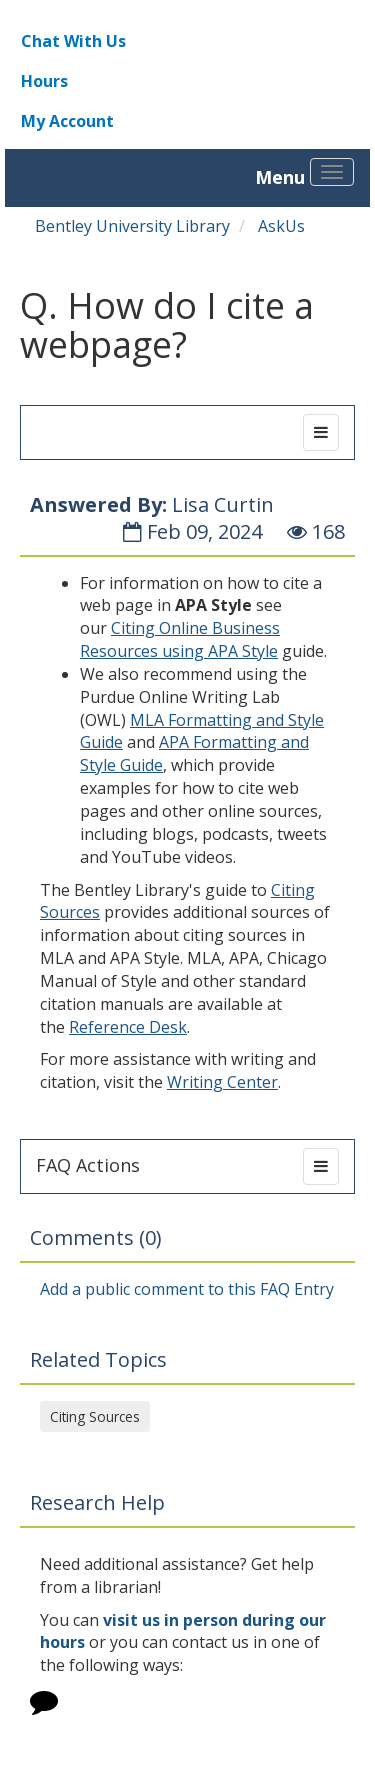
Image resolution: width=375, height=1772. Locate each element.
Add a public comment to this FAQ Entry (187, 1289)
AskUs (281, 226)
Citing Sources (95, 1416)
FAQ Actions (88, 1165)
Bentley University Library (132, 226)
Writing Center (222, 1082)
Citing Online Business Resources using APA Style (180, 639)
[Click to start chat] (44, 1705)
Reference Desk (128, 1027)
